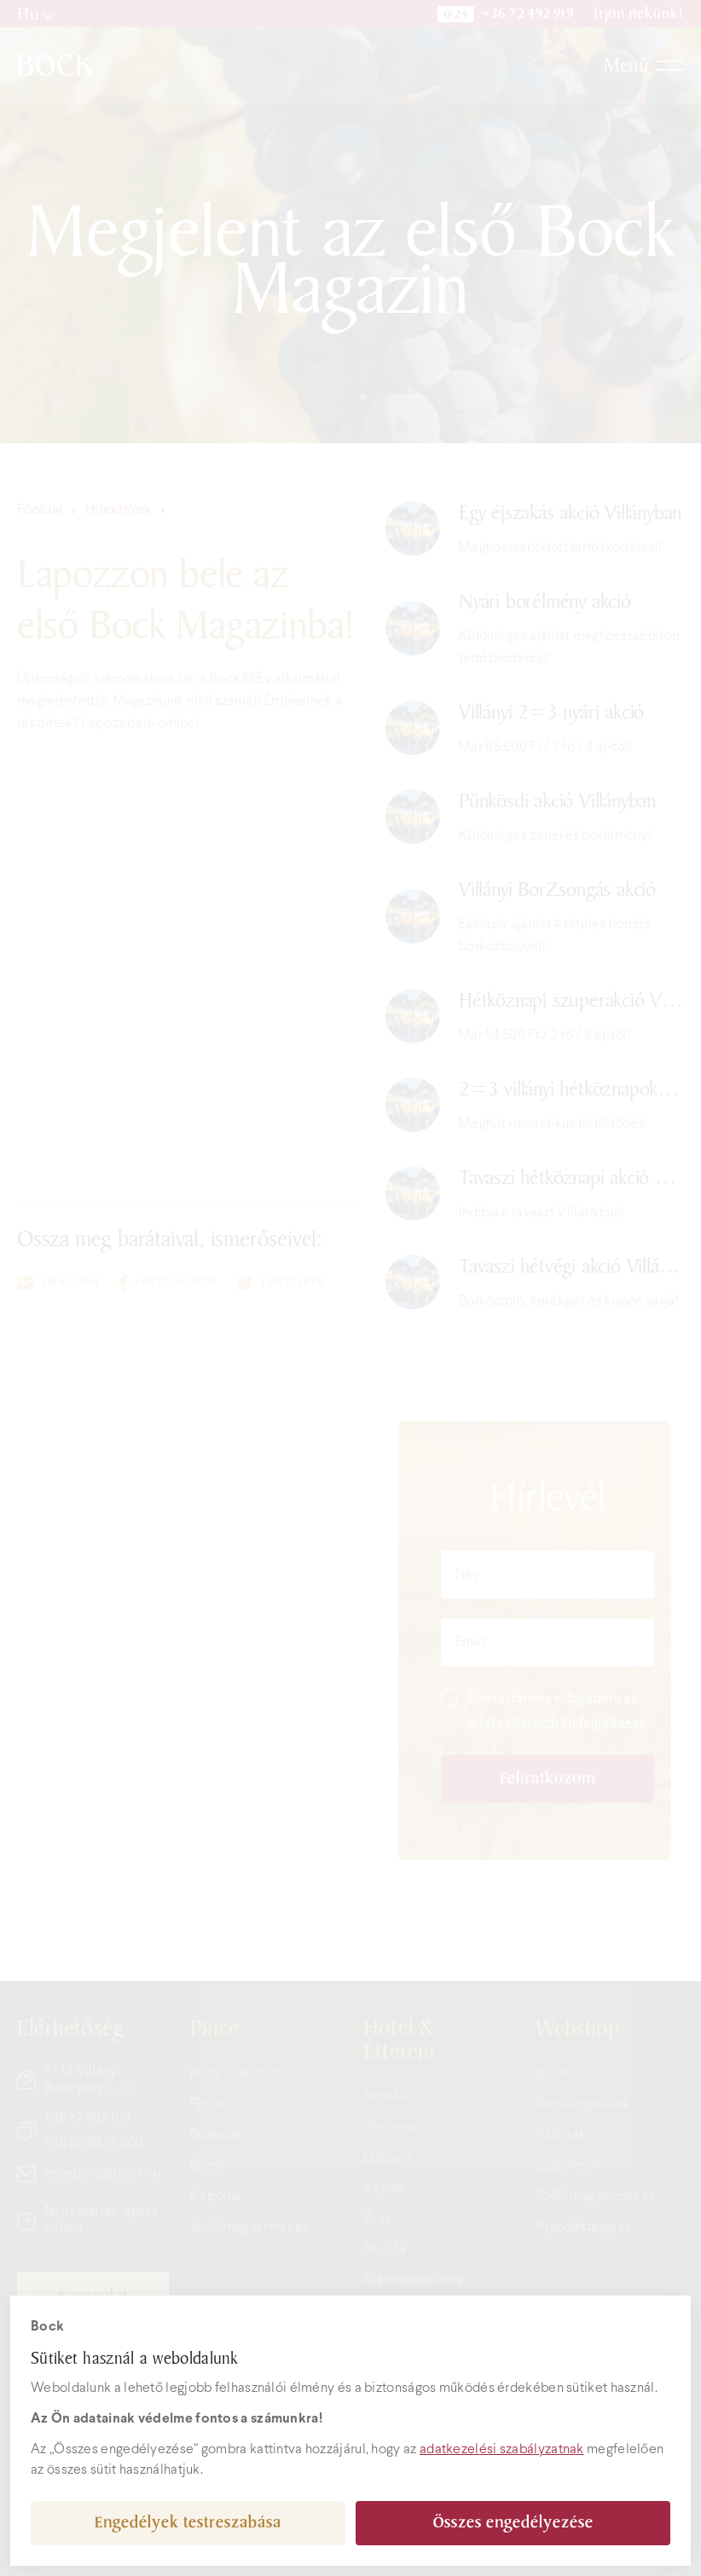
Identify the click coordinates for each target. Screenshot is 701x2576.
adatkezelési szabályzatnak (502, 2449)
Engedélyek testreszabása (188, 2523)
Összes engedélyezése (513, 2523)
